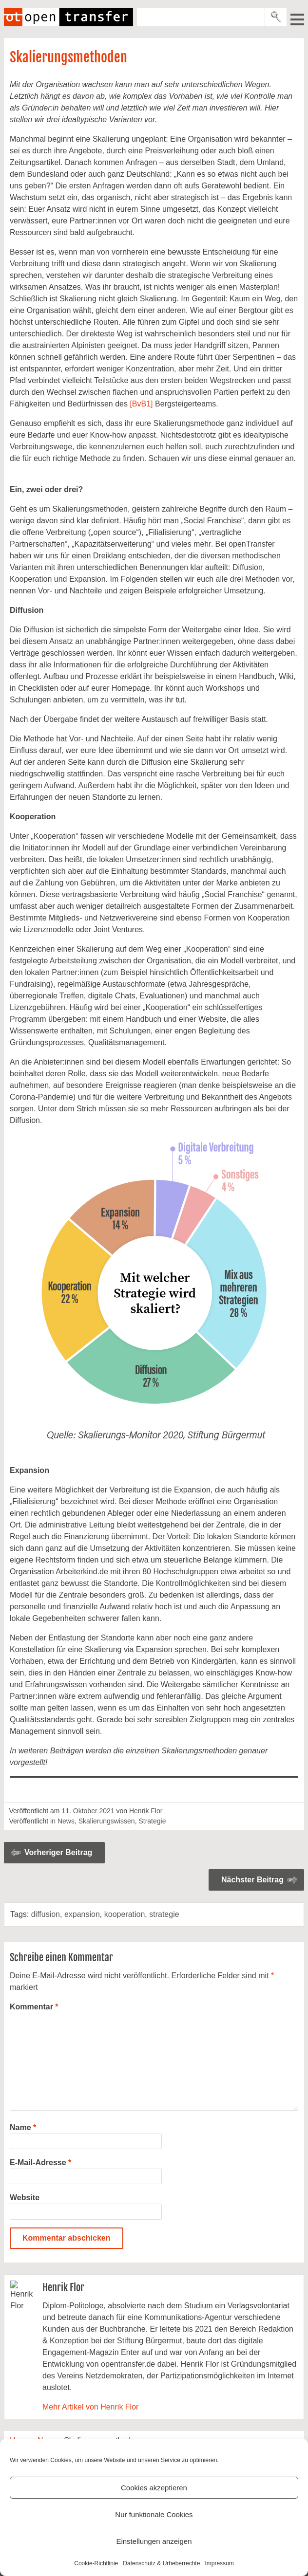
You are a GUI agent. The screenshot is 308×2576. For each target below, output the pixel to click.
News (66, 1821)
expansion (82, 1914)
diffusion (45, 1914)
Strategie (152, 1821)
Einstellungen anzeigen (154, 2541)
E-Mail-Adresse (40, 2162)
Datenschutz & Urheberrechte (161, 2563)
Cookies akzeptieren (154, 2488)
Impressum (219, 2563)
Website (24, 2197)
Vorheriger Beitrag (58, 1852)
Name (23, 2127)
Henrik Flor (145, 1811)
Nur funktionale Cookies (153, 2514)
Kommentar (34, 2007)
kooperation (124, 1914)
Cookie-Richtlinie (96, 2563)
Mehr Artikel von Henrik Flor (90, 2407)
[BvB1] (141, 404)
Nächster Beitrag (252, 1880)
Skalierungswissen (106, 1821)
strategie (164, 1914)
